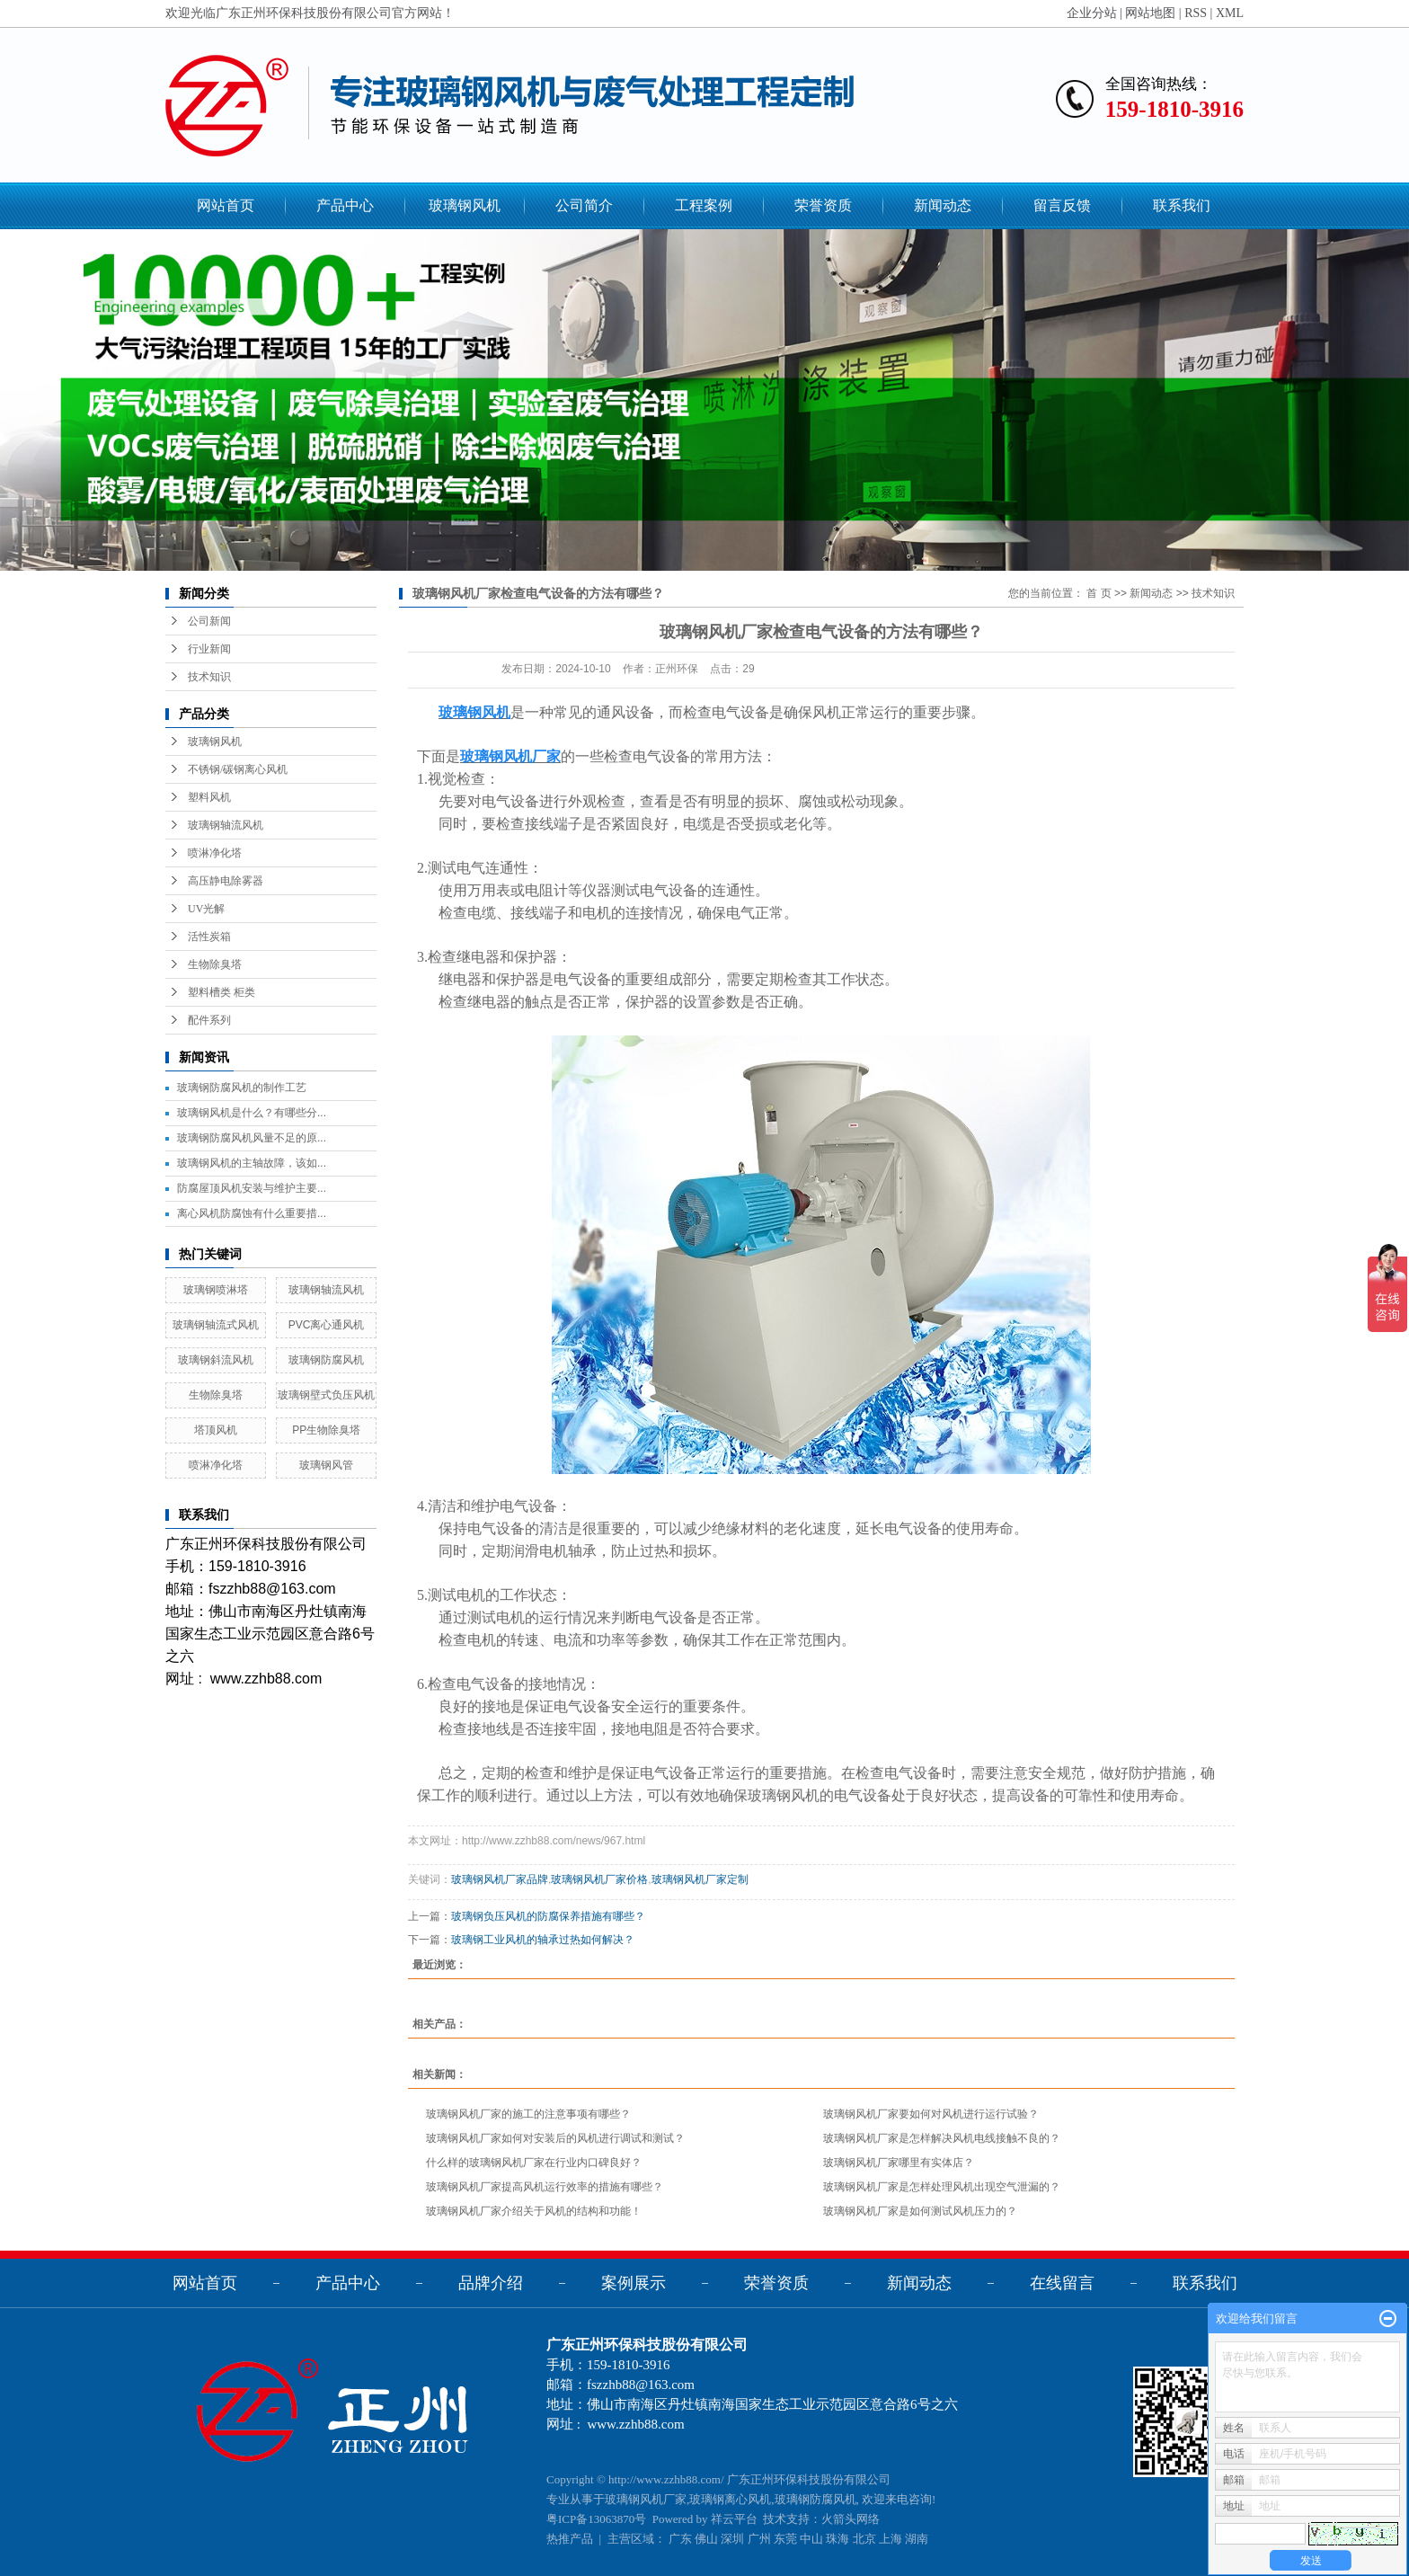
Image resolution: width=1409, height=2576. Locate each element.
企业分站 (1092, 13)
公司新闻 (209, 621)
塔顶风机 (215, 1430)
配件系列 (209, 1020)
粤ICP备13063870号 (596, 2519)
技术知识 (209, 677)
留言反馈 (1062, 205)
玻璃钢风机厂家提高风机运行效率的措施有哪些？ (544, 2187)
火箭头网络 (850, 2519)
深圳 (732, 2538)
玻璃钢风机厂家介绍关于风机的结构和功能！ (534, 2211)
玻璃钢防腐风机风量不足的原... (251, 1138)
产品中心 (345, 205)
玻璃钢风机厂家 (646, 2499)
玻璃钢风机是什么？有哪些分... (251, 1112)
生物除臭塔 (215, 964)
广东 (680, 2538)
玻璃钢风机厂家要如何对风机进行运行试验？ (931, 2114)
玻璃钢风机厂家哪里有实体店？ (898, 2162)
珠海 (837, 2538)
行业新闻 (209, 649)
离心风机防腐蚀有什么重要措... (251, 1213)
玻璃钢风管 (326, 1465)
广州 (759, 2538)
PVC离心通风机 (326, 1325)
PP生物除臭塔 (326, 1430)
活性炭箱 (209, 936)
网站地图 (1150, 13)
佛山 (706, 2538)
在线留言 (1062, 2283)
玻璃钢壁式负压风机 (326, 1395)
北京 (864, 2538)
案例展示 (633, 2283)
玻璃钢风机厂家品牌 (499, 1879)
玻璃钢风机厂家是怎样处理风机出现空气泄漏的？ (941, 2187)
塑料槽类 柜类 (221, 992)
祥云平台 (734, 2519)
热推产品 (569, 2538)
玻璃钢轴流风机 (225, 825)
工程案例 (703, 205)
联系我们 (1181, 205)
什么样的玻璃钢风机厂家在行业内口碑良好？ (534, 2162)
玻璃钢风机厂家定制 (700, 1879)
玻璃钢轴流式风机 (216, 1325)
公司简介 (584, 205)
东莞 (785, 2538)
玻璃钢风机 (465, 205)
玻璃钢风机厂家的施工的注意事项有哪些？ (528, 2114)
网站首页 (225, 205)
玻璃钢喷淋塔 (215, 1290)
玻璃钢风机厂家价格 (599, 1879)
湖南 (916, 2538)
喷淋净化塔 (215, 853)
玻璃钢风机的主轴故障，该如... (251, 1163)
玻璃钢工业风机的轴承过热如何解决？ (542, 1939)
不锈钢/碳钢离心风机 (238, 769)
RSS (1195, 13)
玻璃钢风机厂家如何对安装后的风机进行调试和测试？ (555, 2138)
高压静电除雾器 (225, 881)
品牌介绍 (490, 2283)
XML (1230, 13)
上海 (890, 2538)
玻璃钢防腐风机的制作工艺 (241, 1087)
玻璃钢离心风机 (730, 2499)
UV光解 (206, 908)
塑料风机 (209, 797)
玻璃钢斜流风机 (215, 1360)
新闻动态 (942, 205)
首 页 (1098, 593)
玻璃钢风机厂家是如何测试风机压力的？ (920, 2211)
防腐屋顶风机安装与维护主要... (251, 1188)
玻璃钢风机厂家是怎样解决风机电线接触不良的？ (941, 2138)
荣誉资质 (823, 205)
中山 (811, 2538)
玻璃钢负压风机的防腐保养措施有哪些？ (548, 1916)
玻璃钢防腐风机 (326, 1360)
